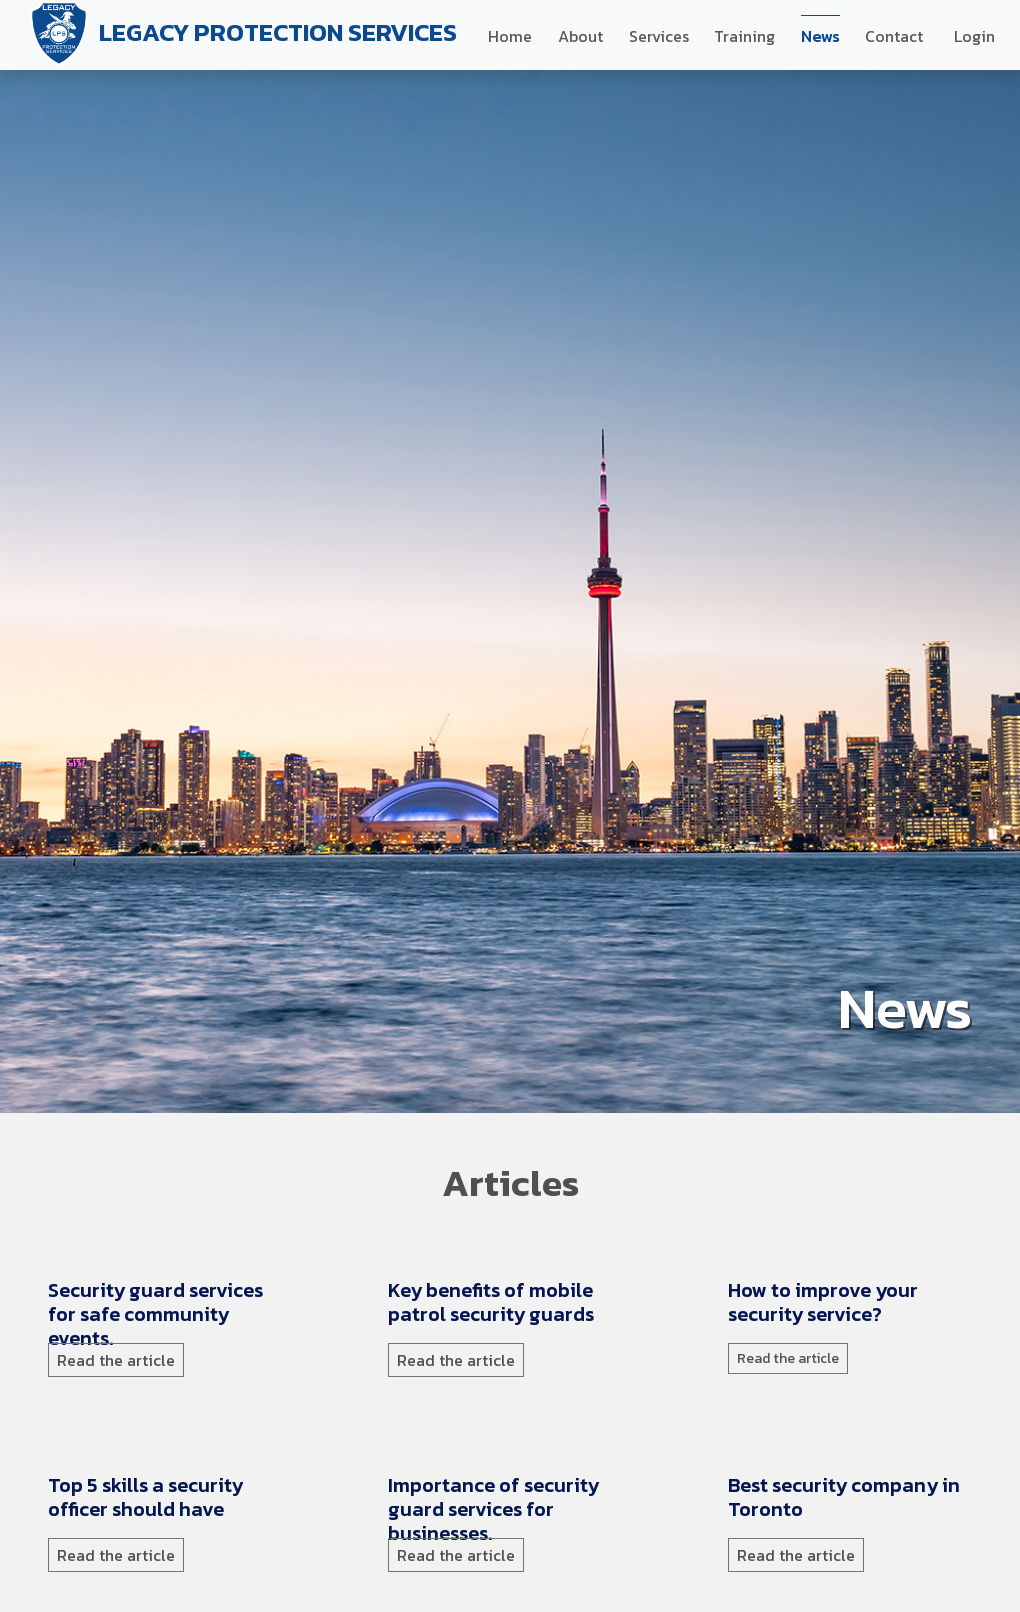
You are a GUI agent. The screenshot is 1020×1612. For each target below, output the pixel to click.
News (820, 36)
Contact (894, 36)
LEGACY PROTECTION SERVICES (240, 35)
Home (510, 36)
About (580, 36)
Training (744, 36)
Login (974, 36)
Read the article (116, 1360)
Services (659, 36)
